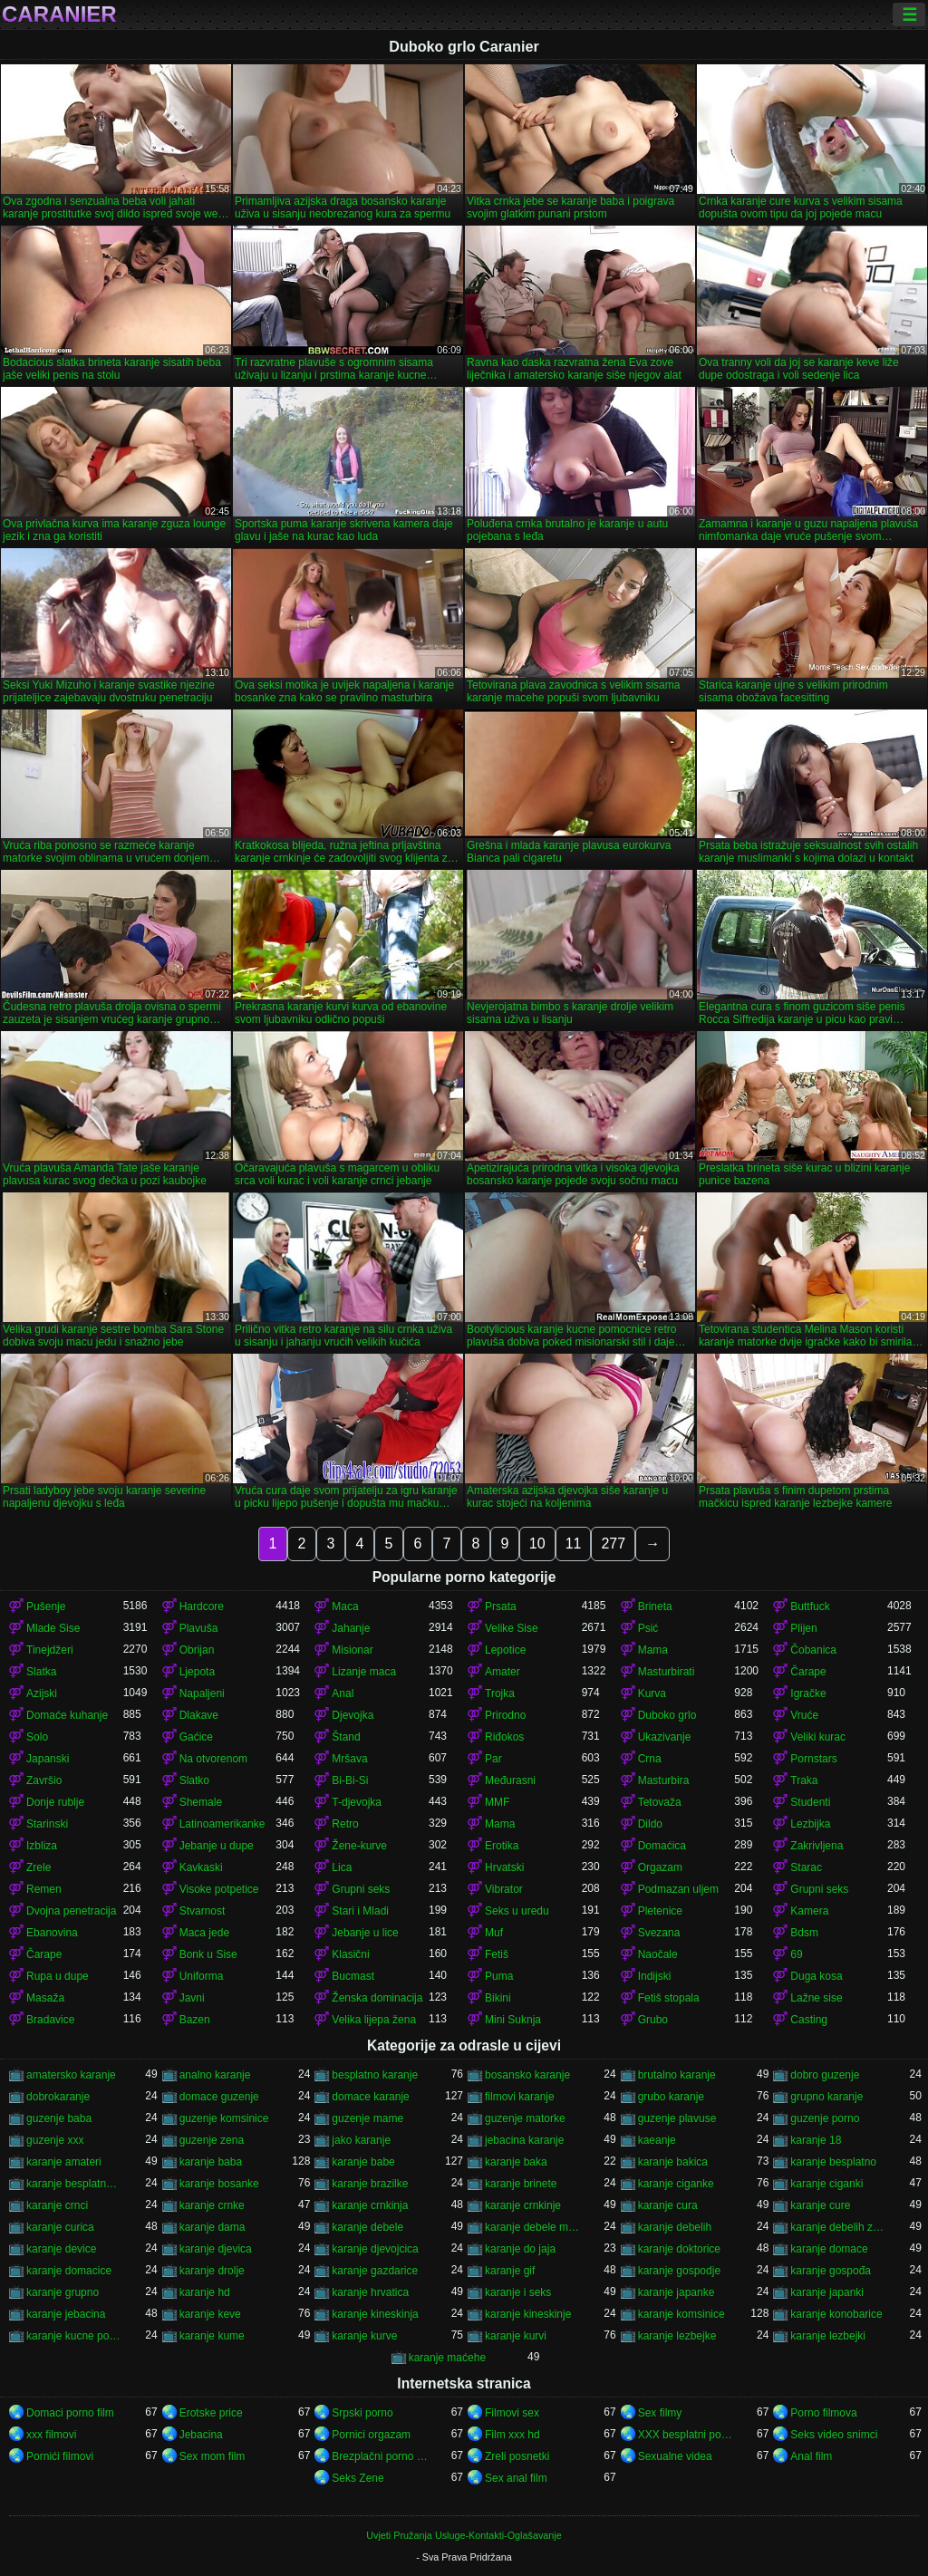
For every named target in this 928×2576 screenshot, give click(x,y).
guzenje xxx (54, 2140)
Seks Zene (357, 2478)
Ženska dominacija (377, 1998)
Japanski (47, 1758)
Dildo (650, 1824)
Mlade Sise (53, 1628)
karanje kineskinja (375, 2314)
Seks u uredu (517, 1911)
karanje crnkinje (523, 2205)
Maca (345, 1606)
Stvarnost (202, 1911)
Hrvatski (504, 1867)
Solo (37, 1737)
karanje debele (367, 2227)
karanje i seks (518, 2292)
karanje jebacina (65, 2314)
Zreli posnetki (517, 2456)
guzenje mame (367, 2118)
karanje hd (204, 2292)
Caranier (59, 14)
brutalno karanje (677, 2075)
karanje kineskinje (528, 2314)
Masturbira (664, 1780)
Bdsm (804, 1932)
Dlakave (198, 1715)
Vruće (804, 1715)
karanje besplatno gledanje (74, 2183)
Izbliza (41, 1845)
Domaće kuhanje (67, 1715)
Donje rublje (55, 1802)
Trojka (500, 1693)
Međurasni (510, 1780)
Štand (346, 1737)
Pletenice (660, 1911)
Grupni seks (361, 1889)
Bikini (498, 1998)
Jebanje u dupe (216, 1845)
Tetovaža (660, 1802)
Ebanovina (52, 1932)
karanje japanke (676, 2292)
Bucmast (353, 1976)
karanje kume (212, 2336)
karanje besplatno (833, 2162)
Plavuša (198, 1628)
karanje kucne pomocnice (74, 2336)
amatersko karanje (71, 2075)
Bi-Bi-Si (350, 1780)
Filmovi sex (512, 2413)
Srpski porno (362, 2413)
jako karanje (361, 2140)
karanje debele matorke (533, 2227)
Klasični (350, 1954)
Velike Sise (511, 1628)
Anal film (811, 2456)
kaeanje (657, 2140)
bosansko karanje (527, 2075)
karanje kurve (364, 2336)
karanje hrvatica (370, 2292)
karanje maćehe (447, 2357)
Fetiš (496, 1954)
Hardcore (201, 1606)
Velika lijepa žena (374, 2019)
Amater (502, 1671)
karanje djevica (215, 2249)
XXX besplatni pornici (686, 2434)
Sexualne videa (675, 2456)
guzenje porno (824, 2118)
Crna (650, 1758)
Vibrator (504, 1889)
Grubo (653, 2019)
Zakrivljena (816, 1845)
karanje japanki (827, 2292)
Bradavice (50, 2019)
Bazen (194, 2019)
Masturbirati (666, 1671)
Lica (342, 1867)
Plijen (803, 1628)
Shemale (200, 1802)
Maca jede (204, 1932)
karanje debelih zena (838, 2227)
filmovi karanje (520, 2096)
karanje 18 (815, 2140)
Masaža (45, 1998)
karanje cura (668, 2205)
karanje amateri (64, 2162)
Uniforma (201, 1976)
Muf (494, 1932)
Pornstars (813, 1758)
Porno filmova (823, 2413)
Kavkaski (201, 1867)
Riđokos (504, 1737)
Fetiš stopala (669, 1998)
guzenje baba (59, 2118)
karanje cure (820, 2205)
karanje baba (210, 2162)
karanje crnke (212, 2205)
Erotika (501, 1845)
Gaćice (196, 1737)
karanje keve (210, 2314)
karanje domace (828, 2249)
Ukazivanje (664, 1737)
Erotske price (211, 2413)
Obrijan (197, 1650)
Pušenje (45, 1606)
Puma (499, 1976)
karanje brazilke (370, 2183)
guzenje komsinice (224, 2118)
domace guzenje (219, 2096)
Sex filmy (660, 2413)
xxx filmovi (51, 2434)
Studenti (810, 1802)
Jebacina (201, 2434)
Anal (342, 1693)
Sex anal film (516, 2478)
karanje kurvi (515, 2336)
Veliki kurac (818, 1737)
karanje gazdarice (375, 2270)
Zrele (38, 1867)
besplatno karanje (375, 2075)
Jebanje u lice (365, 1932)
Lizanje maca (364, 1671)
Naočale (658, 1954)
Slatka (41, 1671)
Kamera (809, 1911)
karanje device (61, 2249)
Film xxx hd (512, 2434)
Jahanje (351, 1628)
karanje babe (363, 2162)
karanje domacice (68, 2270)
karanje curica (60, 2227)
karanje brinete (520, 2183)
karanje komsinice (681, 2314)
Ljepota (197, 1671)
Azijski (41, 1693)
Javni (192, 1998)
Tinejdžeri (49, 1650)
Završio (44, 1780)
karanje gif (510, 2270)
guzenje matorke (525, 2118)
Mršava (349, 1758)
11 (574, 1543)
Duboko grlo (667, 1715)
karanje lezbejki (827, 2336)
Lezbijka (810, 1824)
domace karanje (370, 2096)
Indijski (655, 1976)
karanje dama (212, 2227)
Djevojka (352, 1715)
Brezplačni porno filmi (380, 2456)
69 (796, 1954)
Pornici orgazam (371, 2434)
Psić (648, 1628)
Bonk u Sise (208, 1954)
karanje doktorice (679, 2249)
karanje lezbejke (677, 2336)
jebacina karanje (524, 2140)
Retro (345, 1824)
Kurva (652, 1693)
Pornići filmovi (59, 2456)
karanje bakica (673, 2162)
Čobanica (813, 1650)
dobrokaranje (58, 2096)
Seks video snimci (833, 2434)
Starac (806, 1867)
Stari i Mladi (360, 1911)
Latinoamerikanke (222, 1824)
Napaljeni (202, 1693)
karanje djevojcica (375, 2249)
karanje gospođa (830, 2270)
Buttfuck (809, 1606)
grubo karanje (671, 2096)
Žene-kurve (359, 1845)
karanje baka (516, 2162)
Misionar (352, 1650)
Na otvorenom (213, 1758)
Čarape (808, 1671)
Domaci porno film (70, 2413)
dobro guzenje (824, 2075)
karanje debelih (674, 2227)
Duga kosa (816, 1976)
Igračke (808, 1693)
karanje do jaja (520, 2249)
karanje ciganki (826, 2183)
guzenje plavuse (677, 2118)
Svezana (659, 1932)
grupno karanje (826, 2096)
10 (537, 1543)
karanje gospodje (679, 2270)
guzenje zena (211, 2140)
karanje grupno (62, 2292)
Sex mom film (212, 2456)
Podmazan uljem (678, 1889)
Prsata (501, 1606)
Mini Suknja (513, 2019)
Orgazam (660, 1867)
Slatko (194, 1780)
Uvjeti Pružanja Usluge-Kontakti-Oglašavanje (463, 2535)
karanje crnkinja (370, 2205)
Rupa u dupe (57, 1976)
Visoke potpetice (219, 1889)
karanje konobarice (836, 2314)
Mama (653, 1650)
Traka (803, 1780)
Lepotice (505, 1650)
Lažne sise (816, 1998)
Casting (808, 2019)
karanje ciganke (676, 2183)
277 (613, 1543)
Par (493, 1758)
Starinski (47, 1824)
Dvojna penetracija (71, 1911)
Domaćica (662, 1845)
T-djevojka (357, 1802)
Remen (44, 1889)
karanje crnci (57, 2205)
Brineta (655, 1606)
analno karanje (215, 2075)
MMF (497, 1802)
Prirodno (505, 1715)
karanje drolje (212, 2270)
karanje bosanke (219, 2183)
